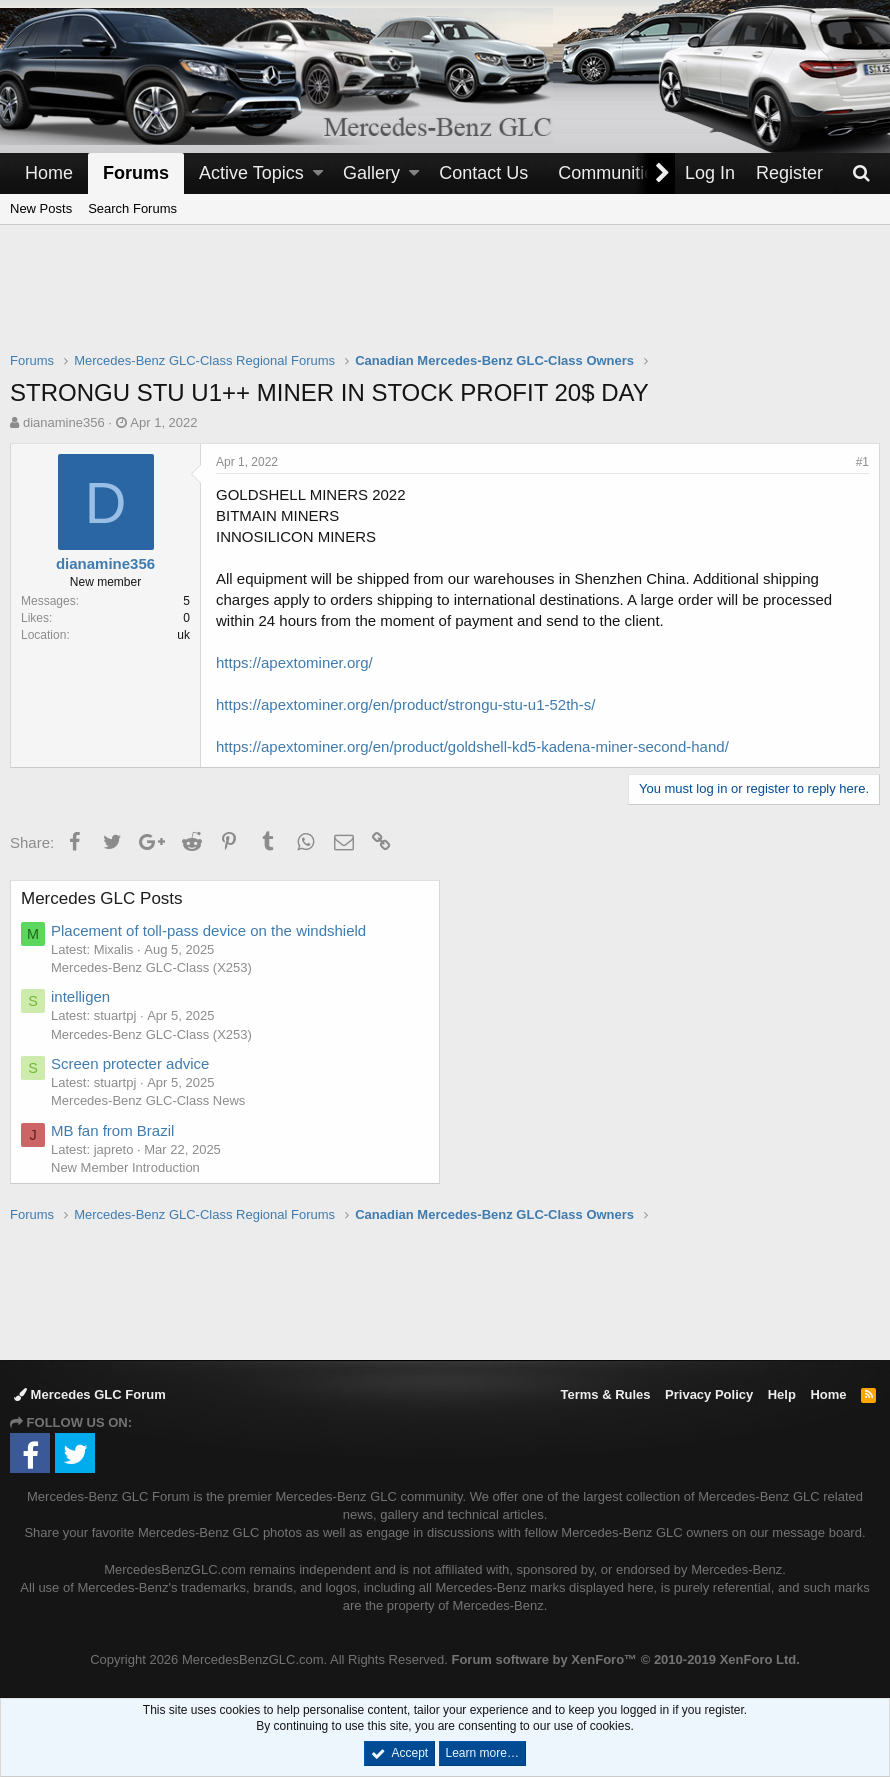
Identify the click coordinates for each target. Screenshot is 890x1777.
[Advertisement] (445, 301)
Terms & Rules (605, 1394)
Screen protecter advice (130, 1063)
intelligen (80, 996)
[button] (318, 173)
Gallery (371, 173)
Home (49, 173)
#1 (862, 462)
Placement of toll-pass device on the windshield (208, 930)
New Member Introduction (125, 1167)
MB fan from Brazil (112, 1130)
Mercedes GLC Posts (102, 898)
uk (183, 635)
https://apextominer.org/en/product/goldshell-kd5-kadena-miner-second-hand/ (472, 746)
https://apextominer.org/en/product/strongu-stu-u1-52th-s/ (405, 704)
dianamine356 (64, 422)
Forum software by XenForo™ (625, 1659)
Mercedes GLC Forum (90, 1394)
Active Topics (251, 173)
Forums (136, 173)
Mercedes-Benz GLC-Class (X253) (151, 967)
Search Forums (132, 208)
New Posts (41, 208)
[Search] (861, 173)
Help (782, 1394)
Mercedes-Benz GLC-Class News (148, 1100)
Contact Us (483, 173)
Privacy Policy (709, 1394)
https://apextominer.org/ (294, 662)
